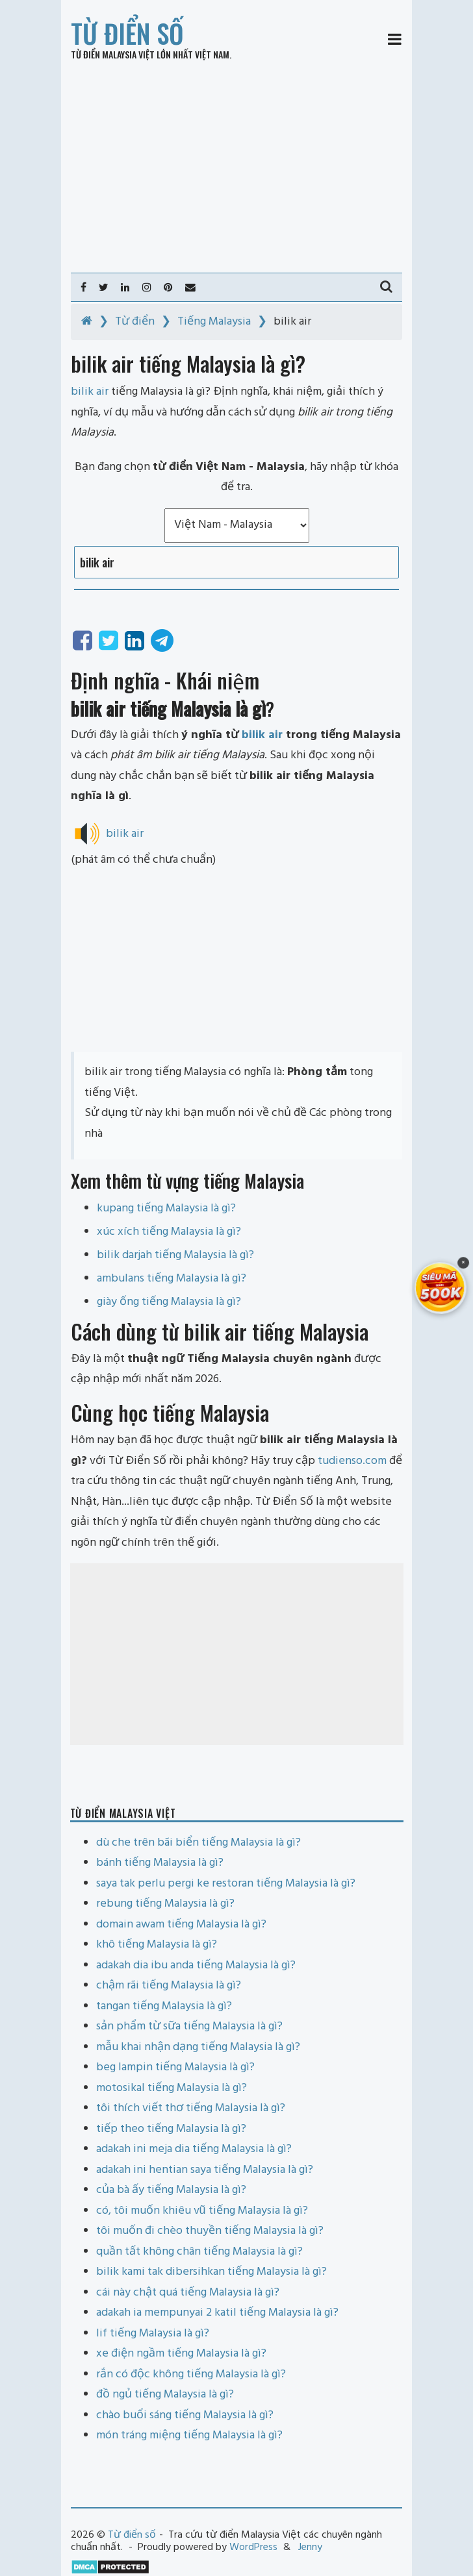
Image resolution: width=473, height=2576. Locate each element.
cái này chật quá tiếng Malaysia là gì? (187, 2292)
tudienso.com (352, 1461)
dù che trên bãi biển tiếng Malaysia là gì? (198, 1842)
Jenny (310, 2547)
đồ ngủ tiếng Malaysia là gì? (165, 2394)
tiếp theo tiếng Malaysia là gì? (171, 2129)
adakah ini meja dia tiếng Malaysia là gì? (194, 2149)
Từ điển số (127, 33)
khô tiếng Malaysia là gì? (156, 1944)
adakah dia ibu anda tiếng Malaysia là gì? (196, 1965)
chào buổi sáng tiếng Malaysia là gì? (185, 2415)
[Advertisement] (236, 166)
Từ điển (135, 321)
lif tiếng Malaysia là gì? (152, 2333)
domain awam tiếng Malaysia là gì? (181, 1924)
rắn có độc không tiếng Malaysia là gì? (191, 2374)
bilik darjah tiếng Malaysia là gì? (175, 1255)
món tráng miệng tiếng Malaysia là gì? (189, 2435)
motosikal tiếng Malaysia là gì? (171, 2088)
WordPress (253, 2547)
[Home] (86, 321)
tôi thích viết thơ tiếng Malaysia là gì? (190, 2108)
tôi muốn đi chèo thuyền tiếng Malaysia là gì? (210, 2231)
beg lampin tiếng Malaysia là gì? (175, 2067)
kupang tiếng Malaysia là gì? (166, 1208)
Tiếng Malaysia (214, 321)
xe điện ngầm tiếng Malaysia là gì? (181, 2353)
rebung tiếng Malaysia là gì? (165, 1903)
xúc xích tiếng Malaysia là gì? (169, 1231)
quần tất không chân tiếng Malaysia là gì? (199, 2251)
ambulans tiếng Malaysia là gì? (171, 1278)
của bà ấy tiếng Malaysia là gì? (171, 2190)
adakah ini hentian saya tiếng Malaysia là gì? (204, 2170)
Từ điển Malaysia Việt (113, 54)
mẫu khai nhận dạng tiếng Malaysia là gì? (198, 2047)
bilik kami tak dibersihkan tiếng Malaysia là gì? (211, 2271)
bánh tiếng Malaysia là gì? (160, 1862)
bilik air (262, 735)
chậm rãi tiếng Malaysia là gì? (168, 1985)
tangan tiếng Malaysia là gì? (164, 2006)
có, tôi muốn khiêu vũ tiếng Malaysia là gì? (202, 2210)
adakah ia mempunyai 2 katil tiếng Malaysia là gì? (217, 2312)
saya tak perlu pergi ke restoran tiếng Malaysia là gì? (225, 1883)
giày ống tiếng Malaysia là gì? (169, 1302)
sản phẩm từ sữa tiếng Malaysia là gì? (189, 2026)
